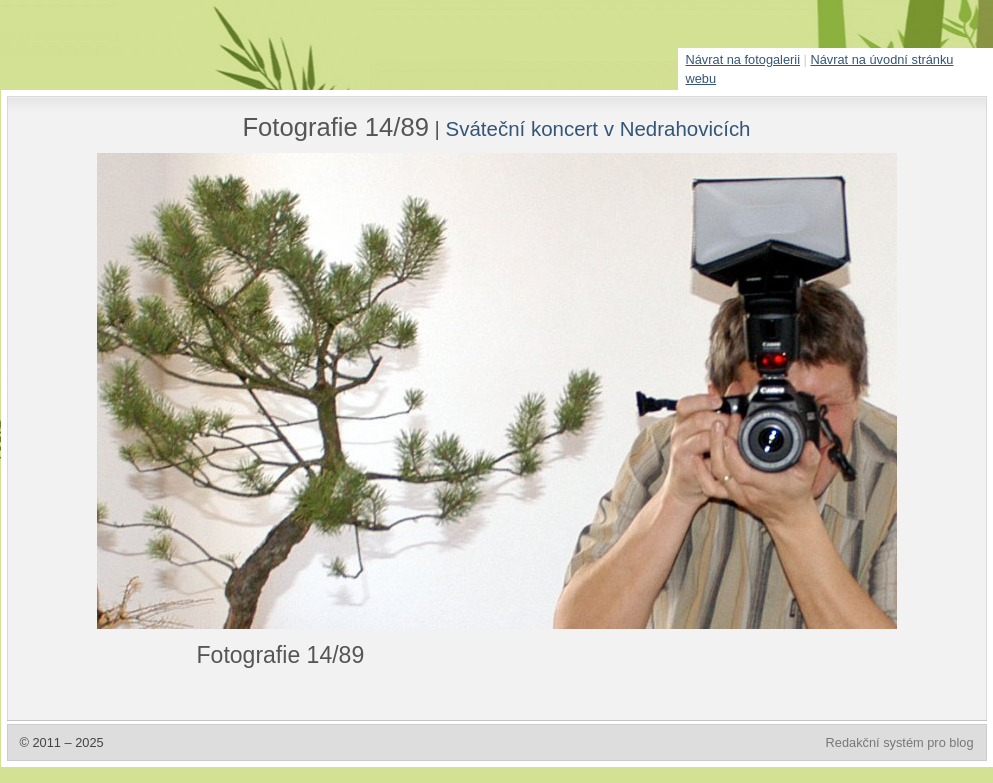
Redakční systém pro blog (900, 742)
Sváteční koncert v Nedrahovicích (598, 128)
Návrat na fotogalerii (743, 59)
